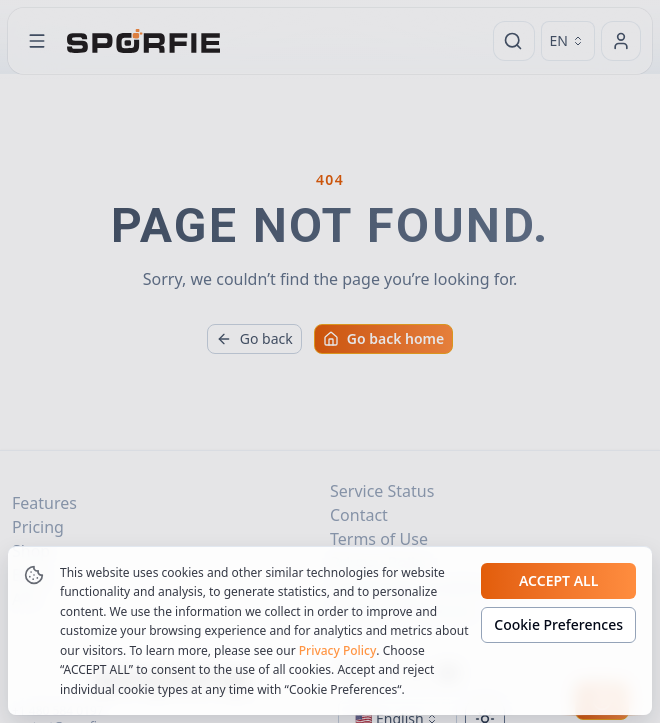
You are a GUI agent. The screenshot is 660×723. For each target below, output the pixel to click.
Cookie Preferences (558, 645)
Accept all (558, 601)
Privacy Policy (338, 671)
